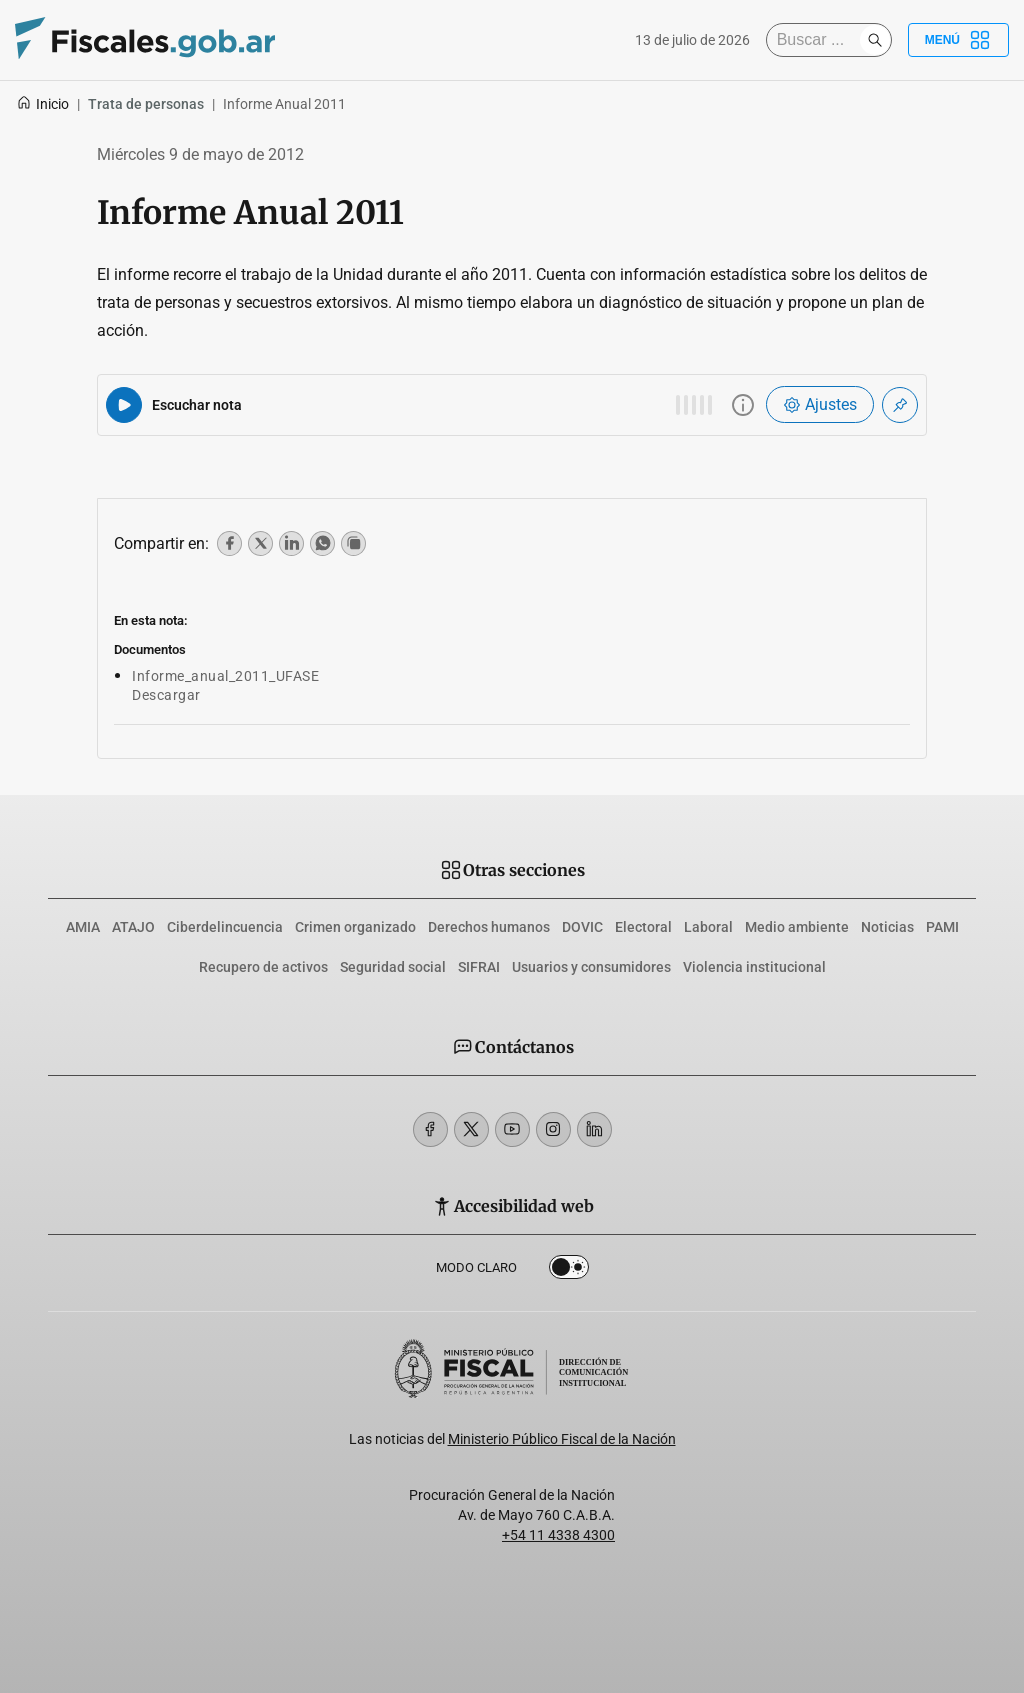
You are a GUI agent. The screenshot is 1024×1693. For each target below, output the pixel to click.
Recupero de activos (263, 967)
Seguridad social (393, 967)
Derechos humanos (489, 927)
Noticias (887, 927)
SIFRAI (479, 967)
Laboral (708, 927)
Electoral (643, 927)
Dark (569, 1271)
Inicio (42, 104)
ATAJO (133, 927)
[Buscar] (818, 40)
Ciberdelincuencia (225, 927)
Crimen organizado (355, 927)
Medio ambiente (797, 927)
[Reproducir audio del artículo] (124, 405)
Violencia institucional (754, 967)
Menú (958, 40)
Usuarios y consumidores (591, 967)
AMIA (83, 927)
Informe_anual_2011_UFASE (225, 676)
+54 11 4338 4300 (558, 1535)
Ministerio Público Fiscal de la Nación (562, 1439)
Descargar (166, 695)
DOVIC (582, 927)
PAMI (942, 927)
